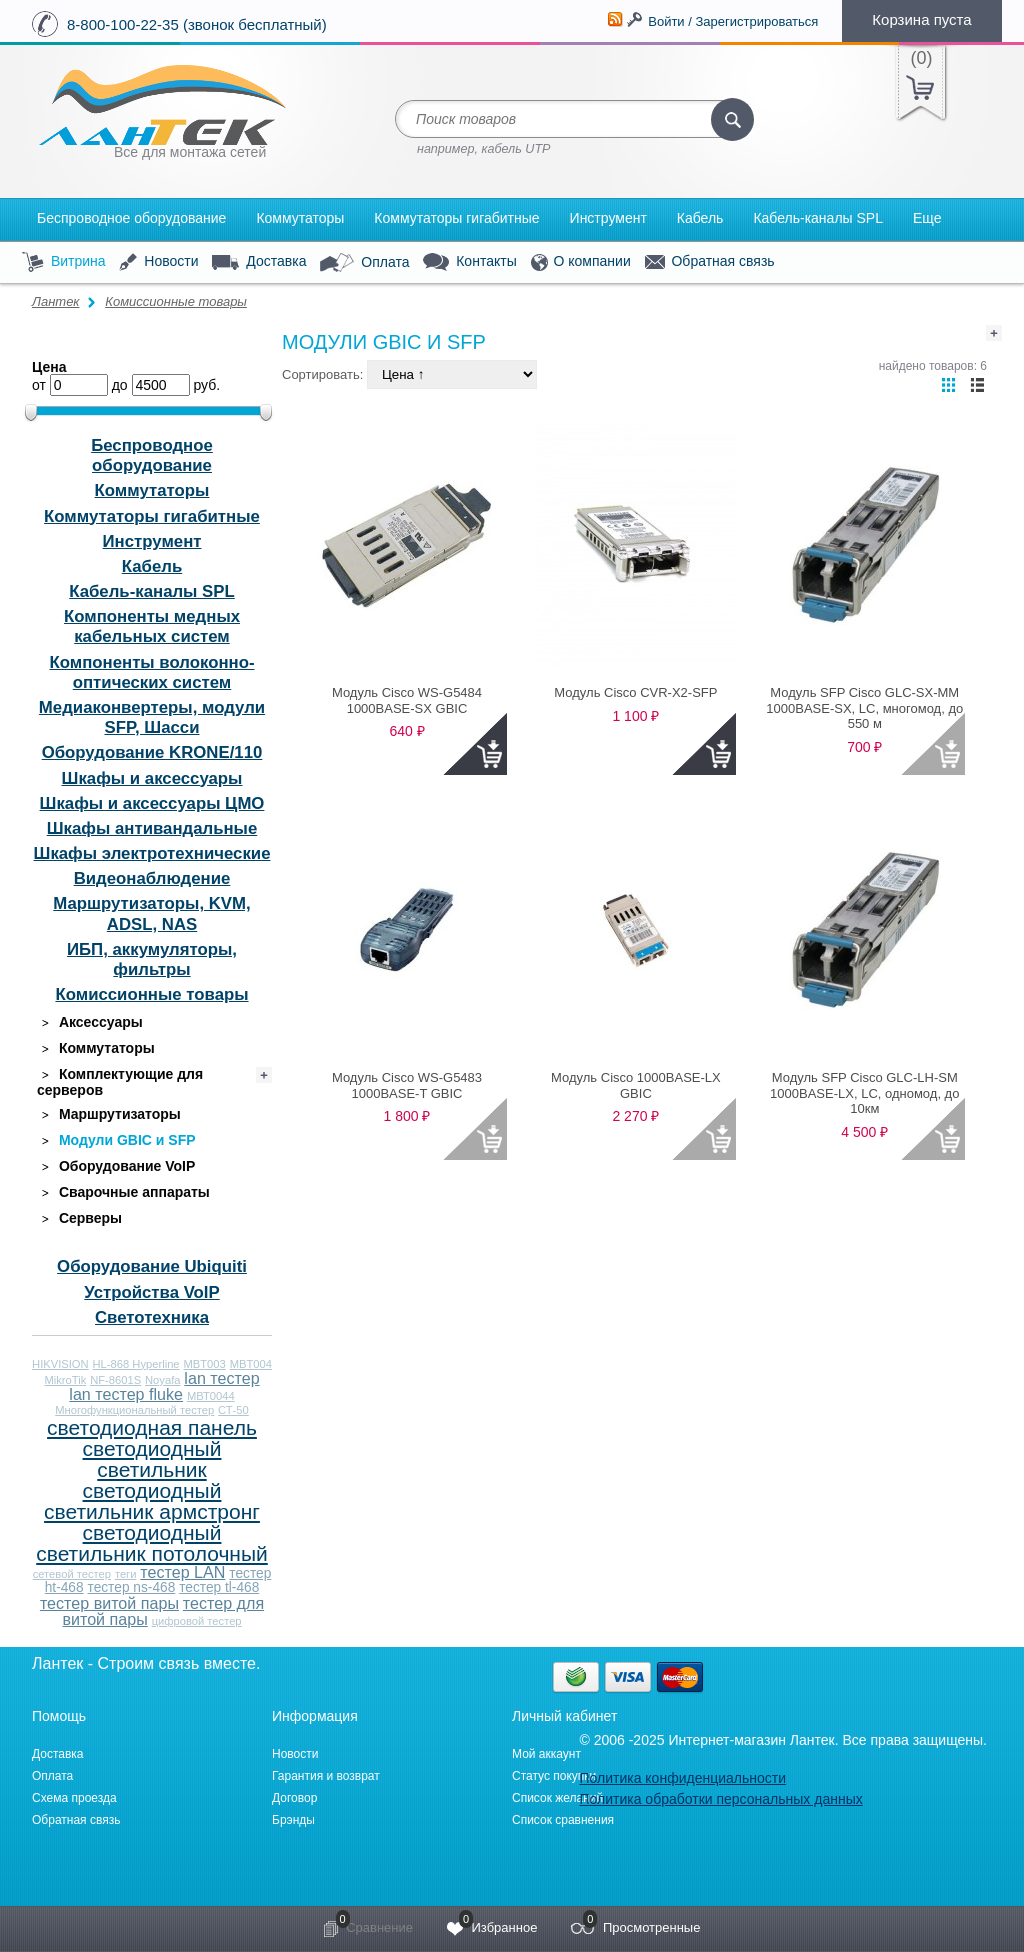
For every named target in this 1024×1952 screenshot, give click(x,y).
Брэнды (293, 1820)
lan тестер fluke (126, 1394)
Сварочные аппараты (123, 1192)
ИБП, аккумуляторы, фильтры (152, 959)
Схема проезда (74, 1798)
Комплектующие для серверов (120, 1082)
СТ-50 (233, 1410)
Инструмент (608, 218)
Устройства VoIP (151, 1292)
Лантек (56, 301)
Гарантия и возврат (326, 1776)
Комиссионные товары (176, 301)
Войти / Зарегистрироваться (733, 21)
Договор (294, 1798)
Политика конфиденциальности (682, 1778)
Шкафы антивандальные (152, 828)
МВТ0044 (211, 1396)
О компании (581, 262)
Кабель (700, 218)
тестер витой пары (109, 1603)
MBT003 (204, 1364)
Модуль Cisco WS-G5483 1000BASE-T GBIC (407, 1085)
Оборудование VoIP (116, 1166)
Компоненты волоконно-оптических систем (151, 672)
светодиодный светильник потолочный (152, 1543)
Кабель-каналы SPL (818, 218)
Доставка (259, 262)
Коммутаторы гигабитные (456, 218)
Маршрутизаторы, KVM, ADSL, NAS (151, 913)
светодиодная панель (152, 1427)
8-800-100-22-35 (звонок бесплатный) (197, 24)
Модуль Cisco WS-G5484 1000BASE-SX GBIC (407, 700)
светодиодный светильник (152, 1459)
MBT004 (251, 1364)
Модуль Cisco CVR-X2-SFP (635, 692)
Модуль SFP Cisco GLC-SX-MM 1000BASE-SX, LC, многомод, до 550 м (864, 708)
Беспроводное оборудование (131, 218)
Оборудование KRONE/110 (152, 752)
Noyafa (162, 1380)
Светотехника (152, 1317)
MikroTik (65, 1380)
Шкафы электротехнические (152, 853)
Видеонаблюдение (152, 878)
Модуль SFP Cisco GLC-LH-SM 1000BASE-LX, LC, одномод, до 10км (864, 1093)
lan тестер (221, 1378)
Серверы (79, 1218)
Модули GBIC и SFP (116, 1140)
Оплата (364, 263)
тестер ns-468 (132, 1587)
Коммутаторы (300, 218)
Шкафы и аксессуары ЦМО (152, 803)
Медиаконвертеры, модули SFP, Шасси (152, 717)
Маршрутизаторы (109, 1114)
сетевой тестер (72, 1574)
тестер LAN (182, 1572)
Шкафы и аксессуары (152, 778)
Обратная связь (710, 262)
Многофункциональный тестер (134, 1410)
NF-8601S (115, 1380)
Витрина (64, 262)
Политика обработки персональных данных (720, 1799)
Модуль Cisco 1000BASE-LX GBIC (636, 1085)
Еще (927, 218)
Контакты (469, 262)
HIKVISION (60, 1364)
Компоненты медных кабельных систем (152, 626)
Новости (158, 262)
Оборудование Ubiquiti (152, 1266)
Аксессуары (90, 1022)
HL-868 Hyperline (136, 1364)
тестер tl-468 (219, 1587)
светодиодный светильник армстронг (152, 1501)
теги (126, 1574)
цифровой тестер (197, 1621)
